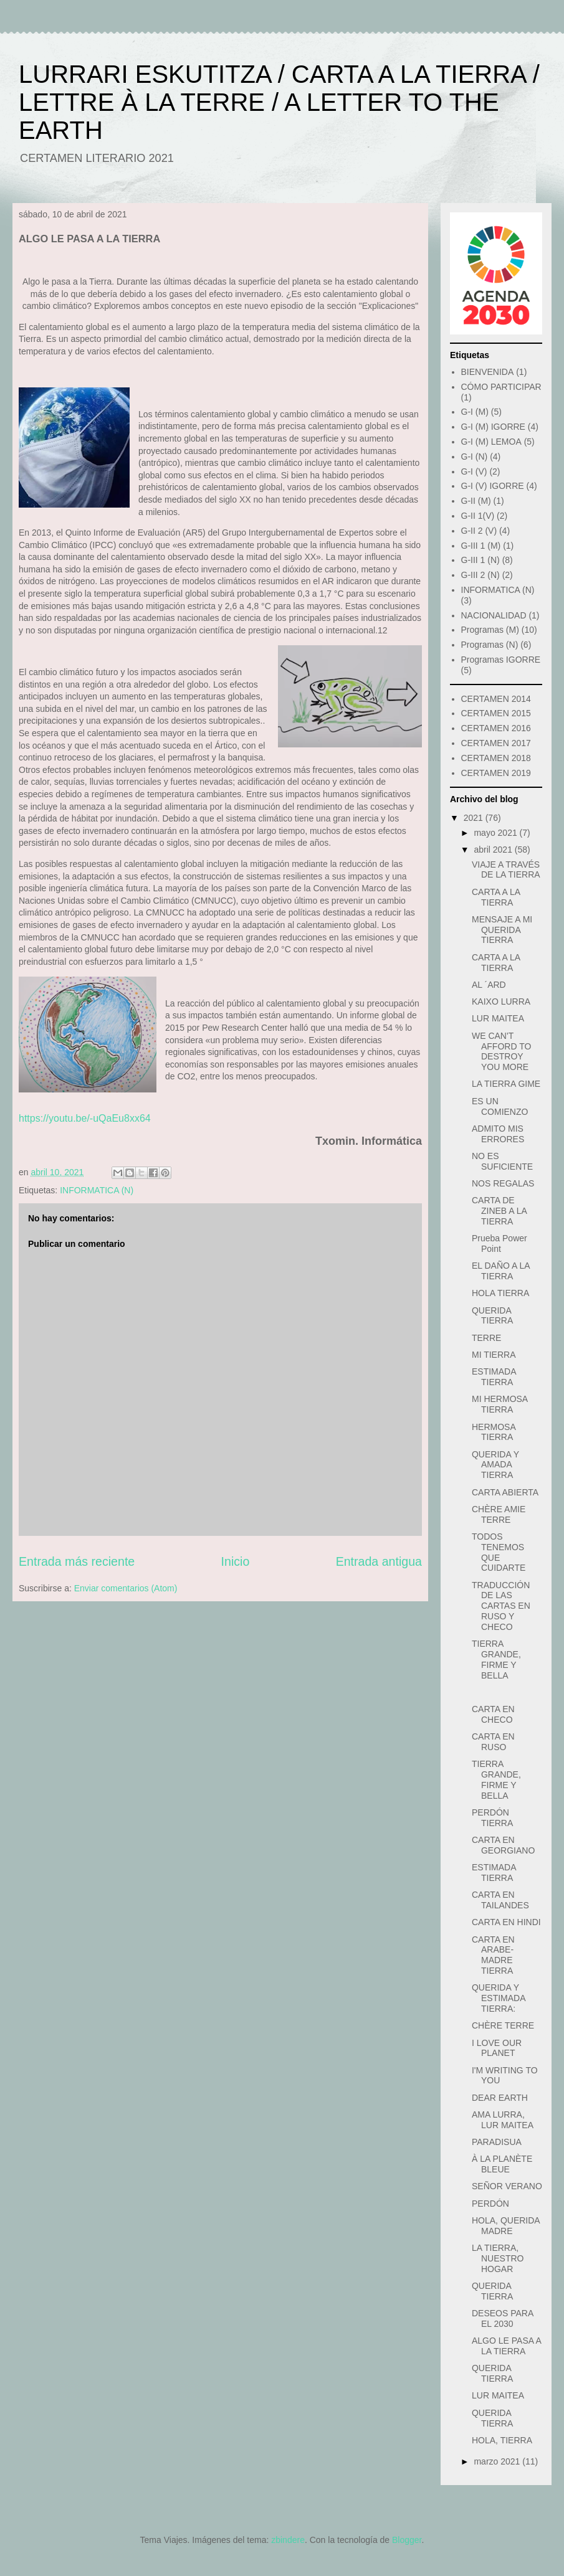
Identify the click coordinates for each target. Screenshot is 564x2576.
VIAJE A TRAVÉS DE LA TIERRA (506, 869)
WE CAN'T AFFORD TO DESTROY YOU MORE (501, 1051)
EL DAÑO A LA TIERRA (501, 1271)
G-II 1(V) (478, 516)
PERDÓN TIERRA (492, 1817)
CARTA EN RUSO (493, 1741)
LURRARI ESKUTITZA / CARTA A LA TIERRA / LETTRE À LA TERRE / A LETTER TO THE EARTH (279, 102)
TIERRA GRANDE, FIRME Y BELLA (496, 1659)
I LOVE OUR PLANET (497, 2048)
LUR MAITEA (498, 1018)
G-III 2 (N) (480, 575)
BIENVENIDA (487, 372)
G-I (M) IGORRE (493, 427)
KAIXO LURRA (501, 1001)
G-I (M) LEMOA (491, 442)
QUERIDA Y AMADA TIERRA (495, 1464)
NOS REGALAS (503, 1183)
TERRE (486, 1338)
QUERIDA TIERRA (492, 1315)
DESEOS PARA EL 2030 (502, 2318)
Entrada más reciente (77, 1561)
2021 (474, 818)
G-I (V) (474, 471)
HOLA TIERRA (500, 1293)
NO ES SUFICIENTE (502, 1161)
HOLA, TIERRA (502, 2440)
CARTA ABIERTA (505, 1492)
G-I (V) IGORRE (492, 486)
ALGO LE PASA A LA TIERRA (506, 2346)
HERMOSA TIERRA (493, 1432)
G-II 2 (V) (479, 531)
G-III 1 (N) (480, 560)
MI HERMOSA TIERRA (499, 1404)
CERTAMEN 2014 (496, 699)
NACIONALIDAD (494, 615)
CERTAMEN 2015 (496, 713)
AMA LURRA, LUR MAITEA (502, 2120)
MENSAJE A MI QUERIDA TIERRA (502, 929)
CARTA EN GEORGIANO (503, 1845)
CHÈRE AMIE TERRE (498, 1514)
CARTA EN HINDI (506, 1922)
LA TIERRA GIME (506, 1084)
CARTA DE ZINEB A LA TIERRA (499, 1210)
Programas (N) (490, 645)
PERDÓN (490, 2204)
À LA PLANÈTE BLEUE (502, 2164)
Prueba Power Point (499, 1243)
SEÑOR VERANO (507, 2186)
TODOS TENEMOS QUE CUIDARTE (498, 1552)
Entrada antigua (379, 1561)
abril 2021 (494, 850)
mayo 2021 (496, 833)
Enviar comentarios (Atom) (126, 1588)
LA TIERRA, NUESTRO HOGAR (497, 2258)
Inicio (235, 1561)
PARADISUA (497, 2142)
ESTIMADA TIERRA (494, 1376)
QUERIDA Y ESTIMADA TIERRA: (498, 1998)
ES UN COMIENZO (500, 1106)
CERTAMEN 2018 (496, 758)
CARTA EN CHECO (493, 1714)
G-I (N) (474, 457)
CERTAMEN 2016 (496, 728)
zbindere (288, 2540)
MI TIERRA (494, 1355)
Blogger (406, 2540)
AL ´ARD (489, 985)
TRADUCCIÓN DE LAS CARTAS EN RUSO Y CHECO (501, 1606)
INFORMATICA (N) (96, 1190)
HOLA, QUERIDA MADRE (506, 2225)
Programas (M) (490, 630)
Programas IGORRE (501, 660)
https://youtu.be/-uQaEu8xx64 (85, 1118)
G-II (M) (476, 501)
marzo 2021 (498, 2461)
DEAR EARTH (500, 2098)
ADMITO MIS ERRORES (498, 1134)
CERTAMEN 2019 (496, 773)
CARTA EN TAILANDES (500, 1900)
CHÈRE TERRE (503, 2025)
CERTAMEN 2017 (496, 743)
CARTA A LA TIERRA (496, 897)
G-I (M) (475, 412)
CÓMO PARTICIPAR (501, 387)
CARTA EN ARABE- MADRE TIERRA (493, 1955)
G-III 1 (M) (481, 546)
